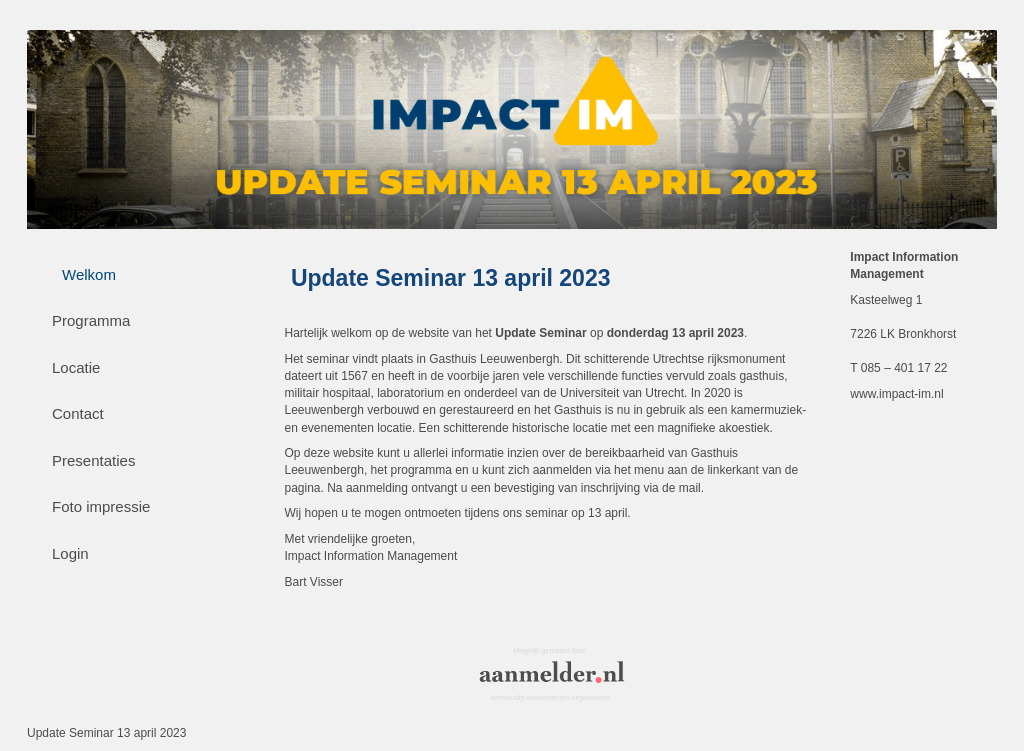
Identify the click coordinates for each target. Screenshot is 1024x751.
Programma (91, 320)
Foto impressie (101, 506)
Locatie (76, 367)
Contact (78, 413)
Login (70, 553)
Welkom (89, 274)
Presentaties (93, 460)
